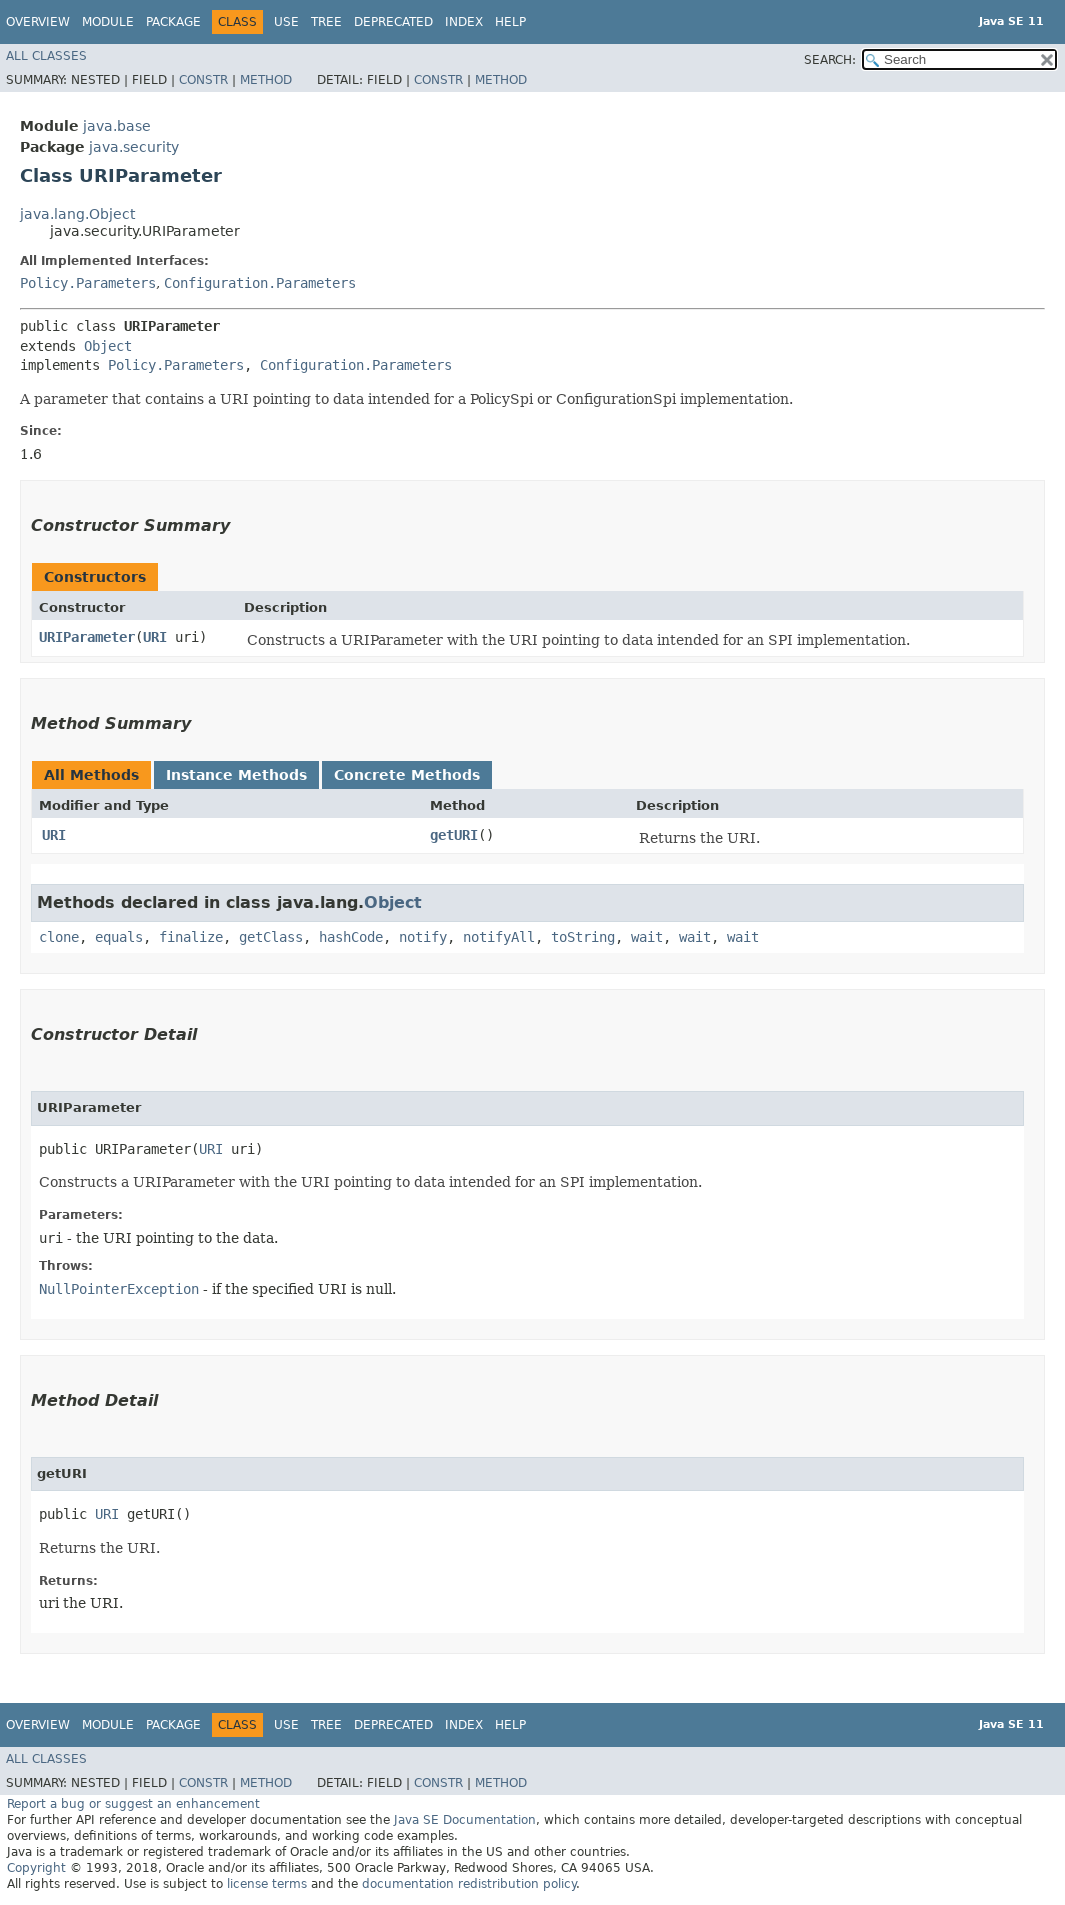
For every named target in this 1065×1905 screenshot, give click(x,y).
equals (119, 937)
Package (173, 22)
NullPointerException (119, 1289)
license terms (267, 1884)
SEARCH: (830, 60)
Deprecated (393, 22)
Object (108, 346)
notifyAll (499, 937)
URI (155, 637)
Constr (203, 80)
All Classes (46, 56)
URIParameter (87, 637)
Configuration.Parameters (260, 283)
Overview (38, 22)
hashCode (351, 937)
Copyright (36, 1868)
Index (464, 22)
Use (286, 22)
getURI (454, 835)
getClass (271, 937)
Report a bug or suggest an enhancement (133, 1804)
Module (108, 22)
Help (510, 22)
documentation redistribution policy (469, 1884)
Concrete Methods (407, 775)
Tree (326, 22)
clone (59, 937)
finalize (191, 937)
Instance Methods (236, 775)
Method (266, 80)
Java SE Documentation (465, 1820)
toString (583, 937)
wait (647, 937)
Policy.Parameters (88, 283)
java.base (117, 126)
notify (423, 937)
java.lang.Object (77, 214)
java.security (134, 147)
